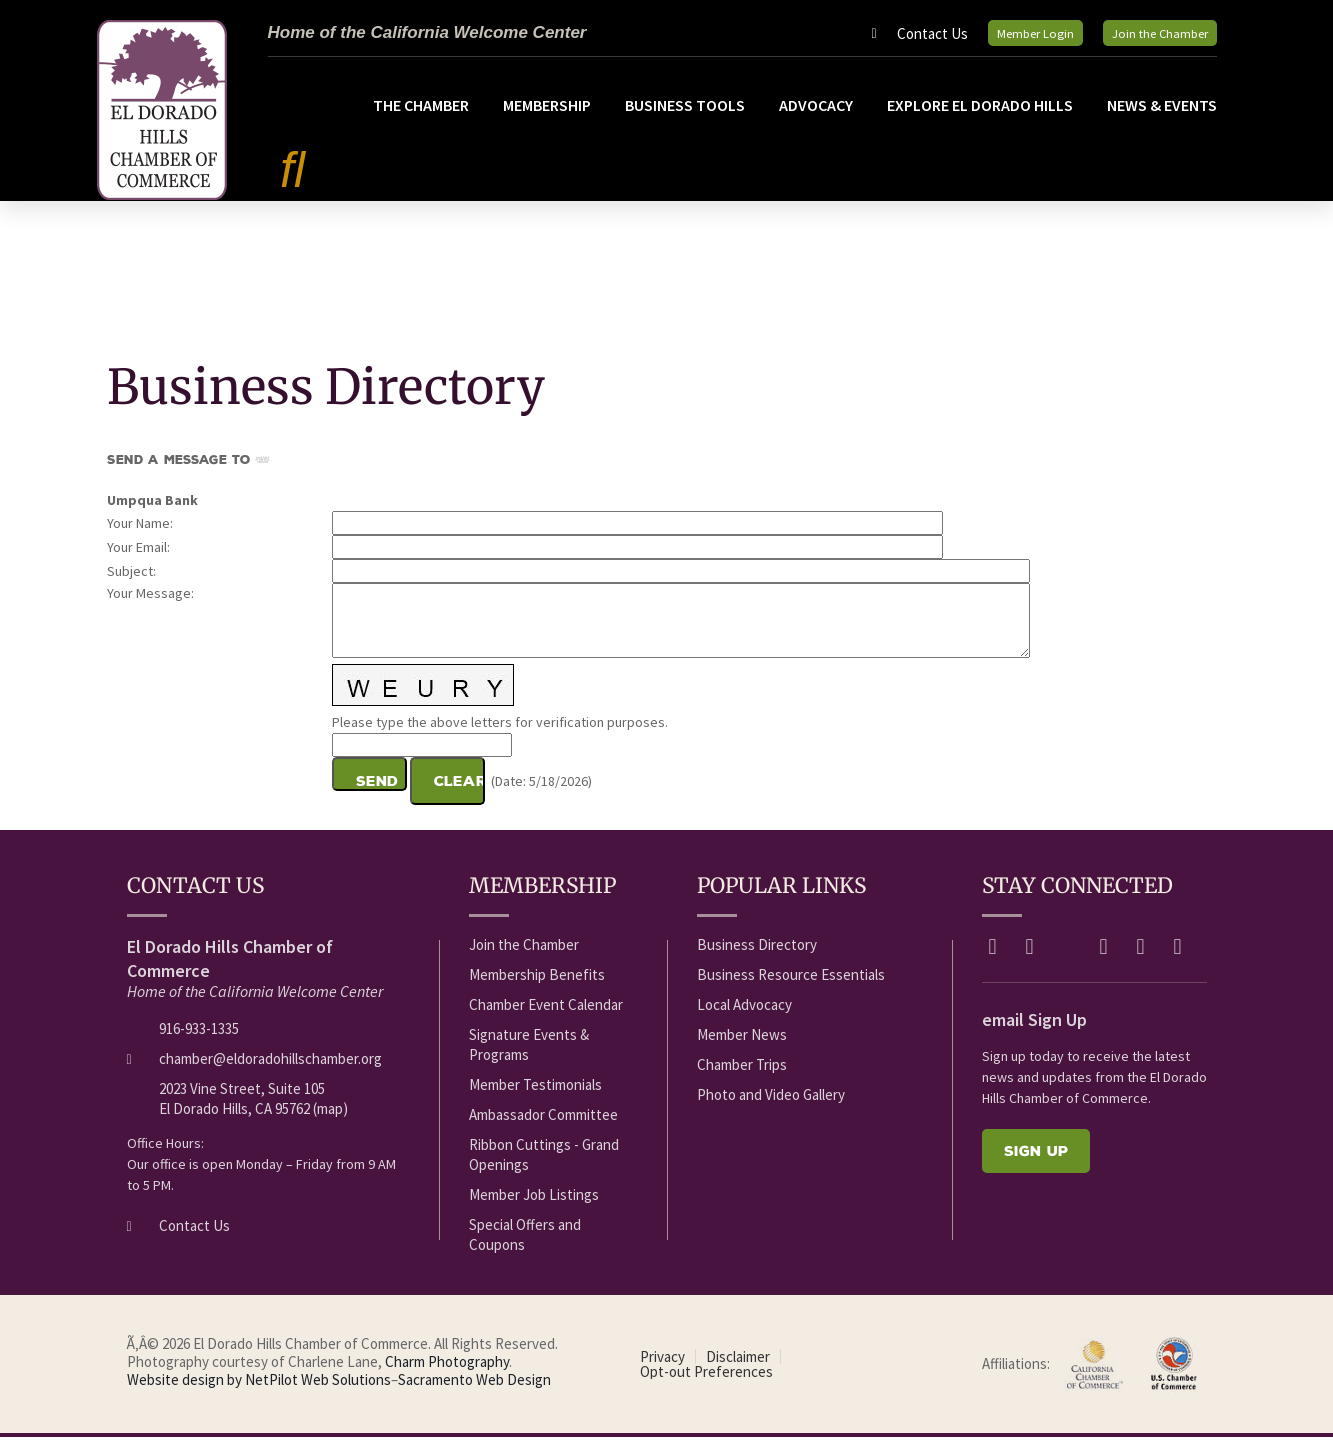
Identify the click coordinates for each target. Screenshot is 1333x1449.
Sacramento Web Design (474, 1392)
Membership (547, 118)
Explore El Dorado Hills (980, 118)
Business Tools (685, 118)
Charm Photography (447, 1374)
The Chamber (421, 118)
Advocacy (816, 118)
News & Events (1162, 118)
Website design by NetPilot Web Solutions (259, 1392)
